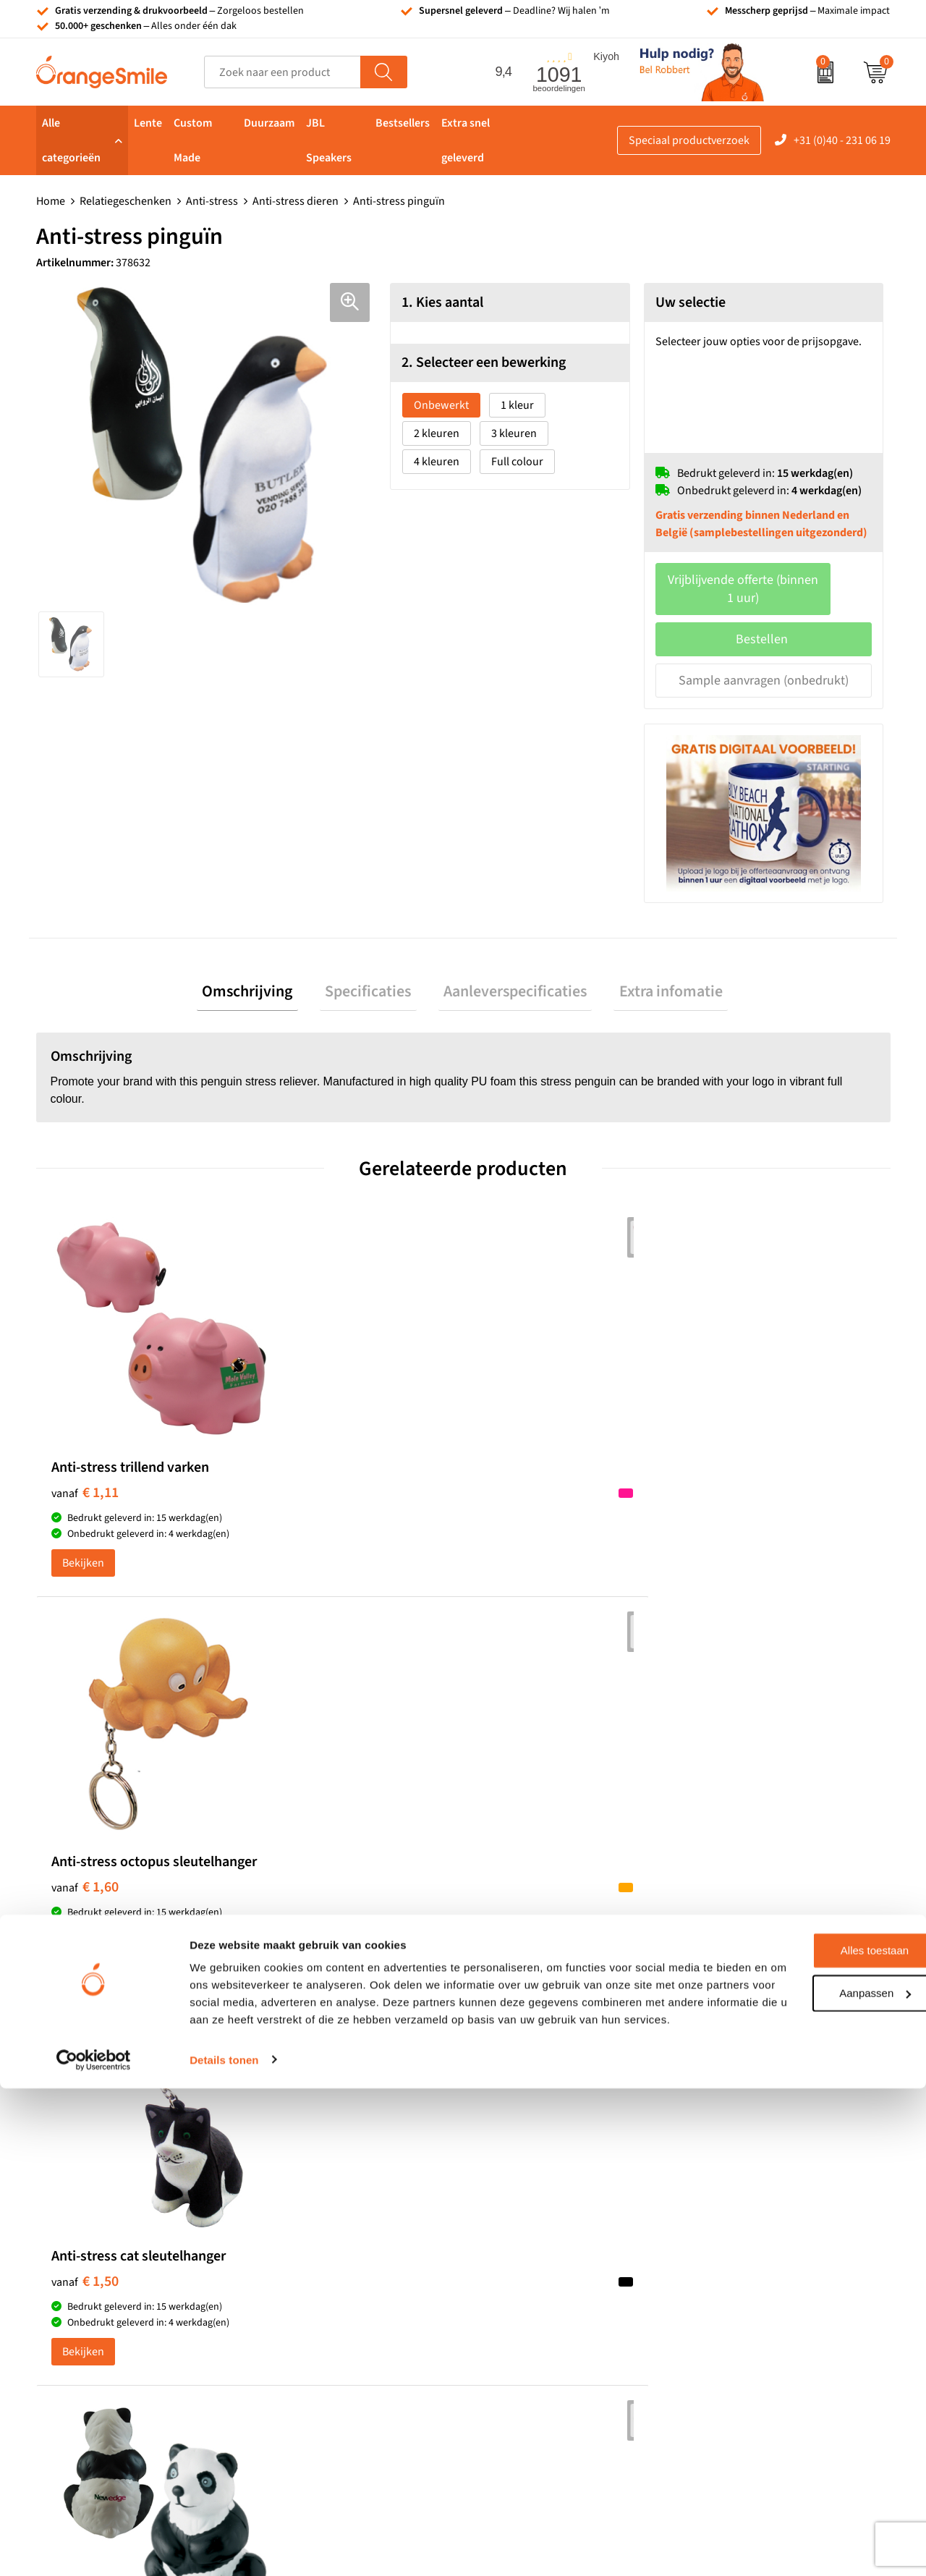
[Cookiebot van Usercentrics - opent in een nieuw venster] (93, 2548)
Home (50, 201)
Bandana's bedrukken (322, 2168)
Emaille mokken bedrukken (335, 2255)
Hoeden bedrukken (316, 2278)
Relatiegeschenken (125, 201)
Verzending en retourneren (758, 2234)
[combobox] (282, 72)
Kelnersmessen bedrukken (334, 2145)
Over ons (714, 2145)
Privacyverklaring (734, 2365)
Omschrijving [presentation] (263, 976)
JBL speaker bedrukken (538, 2300)
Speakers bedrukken (531, 2234)
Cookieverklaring (734, 2344)
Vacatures (716, 2190)
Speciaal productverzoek (689, 140)
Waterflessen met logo (535, 2190)
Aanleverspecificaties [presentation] (510, 976)
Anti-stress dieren (295, 201)
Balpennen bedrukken (535, 2278)
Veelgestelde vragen (740, 2211)
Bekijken (83, 1572)
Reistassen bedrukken (323, 2211)
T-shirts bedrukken (527, 2168)
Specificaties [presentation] (374, 976)
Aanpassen (805, 2463)
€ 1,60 (298, 1501)
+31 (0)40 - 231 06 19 (842, 140)
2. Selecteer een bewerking (484, 362)
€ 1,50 (511, 1485)
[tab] (263, 976)
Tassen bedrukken (526, 2145)
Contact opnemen (735, 2255)
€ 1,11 (85, 1485)
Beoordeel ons (180, 1899)
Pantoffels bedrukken (321, 2190)
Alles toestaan (805, 2421)
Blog (703, 2321)
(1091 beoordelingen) (182, 1870)
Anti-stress (212, 201)
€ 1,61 (725, 1485)
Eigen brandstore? (736, 2300)
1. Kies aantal (442, 302)
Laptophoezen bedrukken (332, 2234)
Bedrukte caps (516, 2255)
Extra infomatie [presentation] (655, 976)
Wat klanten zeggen (739, 2168)
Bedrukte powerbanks (535, 2211)
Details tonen (224, 2547)
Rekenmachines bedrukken (335, 2300)
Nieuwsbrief (722, 2278)
